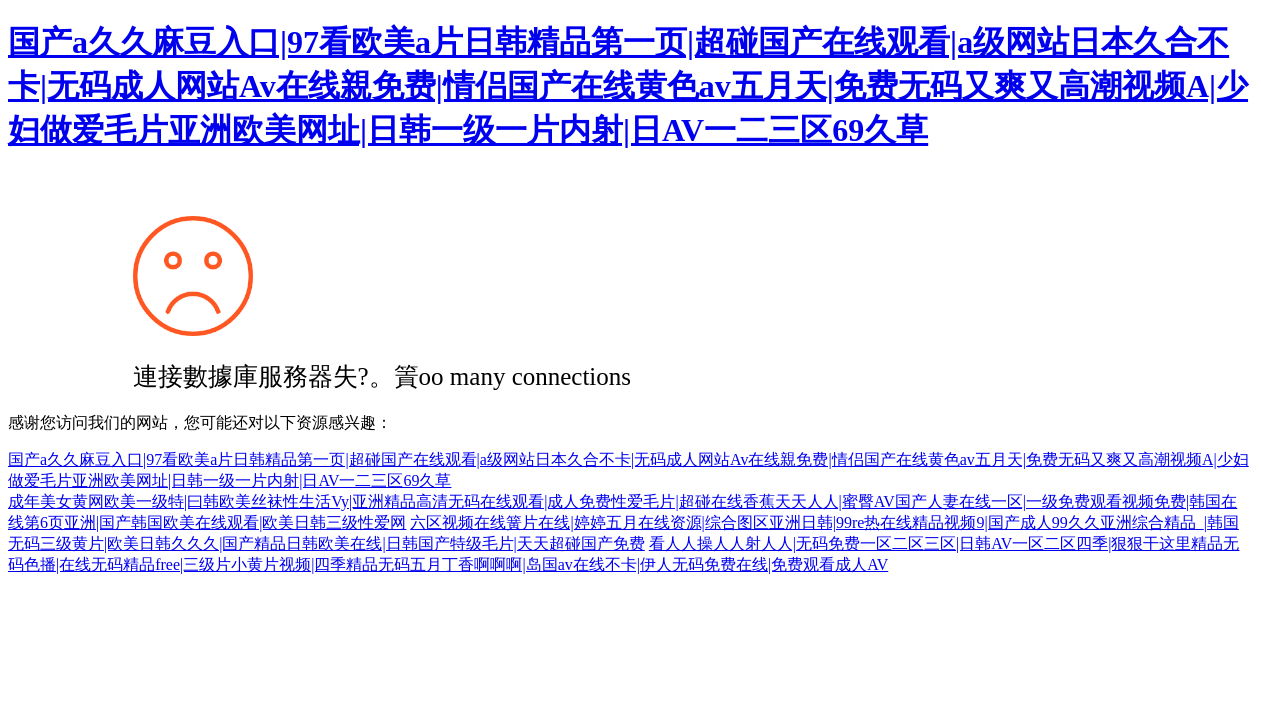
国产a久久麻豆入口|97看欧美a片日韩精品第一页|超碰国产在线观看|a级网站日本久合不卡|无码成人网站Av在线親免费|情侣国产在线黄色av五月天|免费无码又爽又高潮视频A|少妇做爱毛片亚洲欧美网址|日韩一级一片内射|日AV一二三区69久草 (628, 86)
